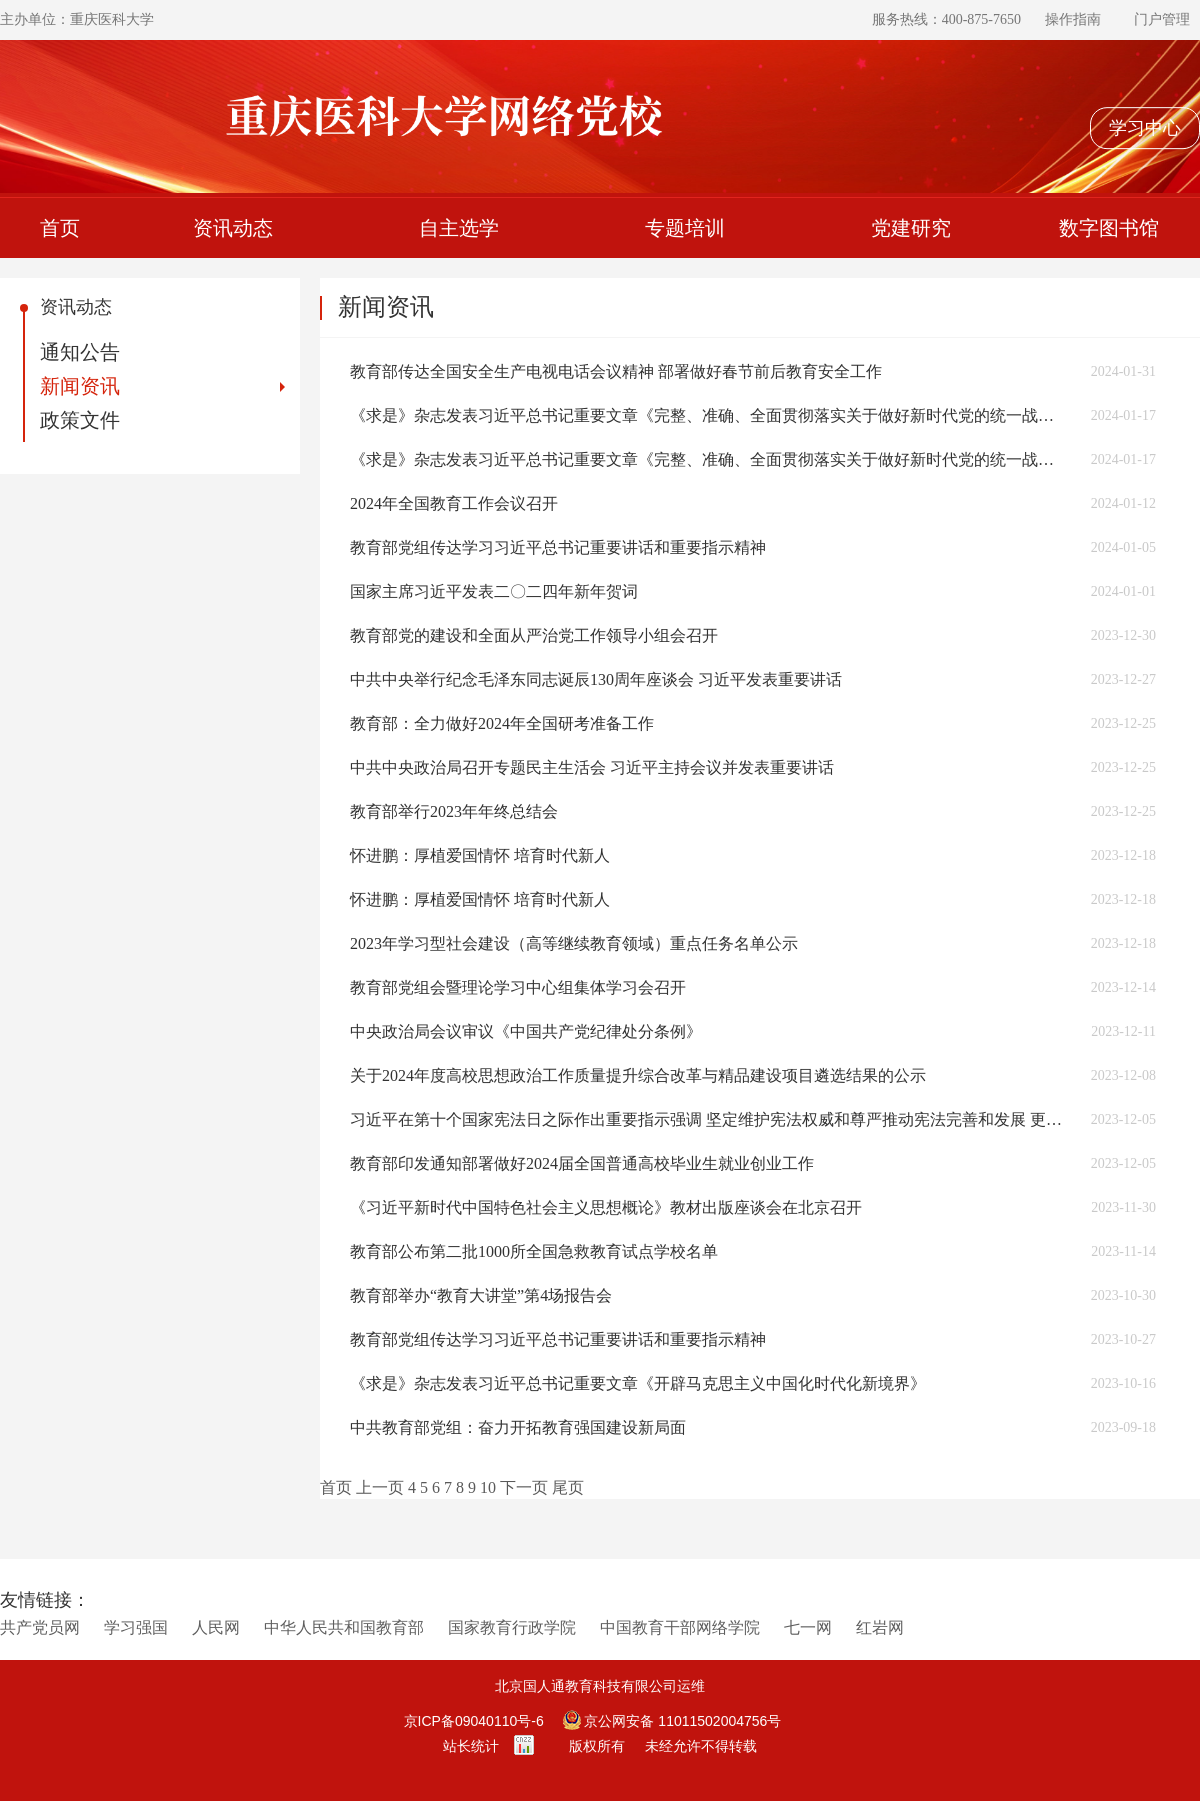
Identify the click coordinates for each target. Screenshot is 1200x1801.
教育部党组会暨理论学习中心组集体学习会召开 (518, 987)
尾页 (568, 1487)
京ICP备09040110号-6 (474, 1721)
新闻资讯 (80, 386)
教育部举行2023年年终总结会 (454, 811)
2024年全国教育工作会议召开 (454, 503)
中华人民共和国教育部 (344, 1627)
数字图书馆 (1109, 228)
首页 (60, 228)
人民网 (216, 1627)
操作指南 (1073, 19)
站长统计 (471, 1746)
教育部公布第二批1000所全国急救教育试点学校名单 (534, 1251)
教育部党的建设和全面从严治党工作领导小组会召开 (534, 635)
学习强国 (136, 1627)
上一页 (380, 1487)
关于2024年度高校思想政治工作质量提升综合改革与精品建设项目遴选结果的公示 (638, 1075)
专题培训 (685, 228)
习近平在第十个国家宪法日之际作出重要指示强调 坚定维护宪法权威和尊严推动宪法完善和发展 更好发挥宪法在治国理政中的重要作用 (709, 1119)
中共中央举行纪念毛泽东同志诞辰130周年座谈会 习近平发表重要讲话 (596, 679)
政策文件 (80, 420)
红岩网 (880, 1627)
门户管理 (1162, 19)
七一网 (808, 1627)
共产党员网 (40, 1627)
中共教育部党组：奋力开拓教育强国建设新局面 (518, 1427)
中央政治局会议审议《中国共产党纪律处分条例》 (526, 1031)
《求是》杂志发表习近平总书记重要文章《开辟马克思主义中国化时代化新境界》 (638, 1383)
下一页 (524, 1487)
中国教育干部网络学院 (680, 1627)
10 (488, 1487)
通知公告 (80, 352)
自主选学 (459, 228)
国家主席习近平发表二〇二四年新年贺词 (494, 591)
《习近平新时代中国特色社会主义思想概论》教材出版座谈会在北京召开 (606, 1207)
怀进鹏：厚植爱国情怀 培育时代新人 (480, 855)
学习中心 (1145, 128)
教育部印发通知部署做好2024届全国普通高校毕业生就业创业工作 (582, 1163)
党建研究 (911, 228)
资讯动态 (233, 228)
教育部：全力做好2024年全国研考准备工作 (502, 723)
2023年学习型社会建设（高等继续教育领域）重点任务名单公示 (574, 943)
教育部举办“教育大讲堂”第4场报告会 (481, 1295)
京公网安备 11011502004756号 (672, 1721)
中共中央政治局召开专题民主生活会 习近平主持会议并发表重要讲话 (592, 767)
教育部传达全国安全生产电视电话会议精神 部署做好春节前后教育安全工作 (616, 371)
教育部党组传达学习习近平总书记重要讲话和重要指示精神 (558, 547)
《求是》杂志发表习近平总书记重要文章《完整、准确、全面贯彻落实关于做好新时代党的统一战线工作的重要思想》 (709, 415)
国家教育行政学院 (512, 1627)
